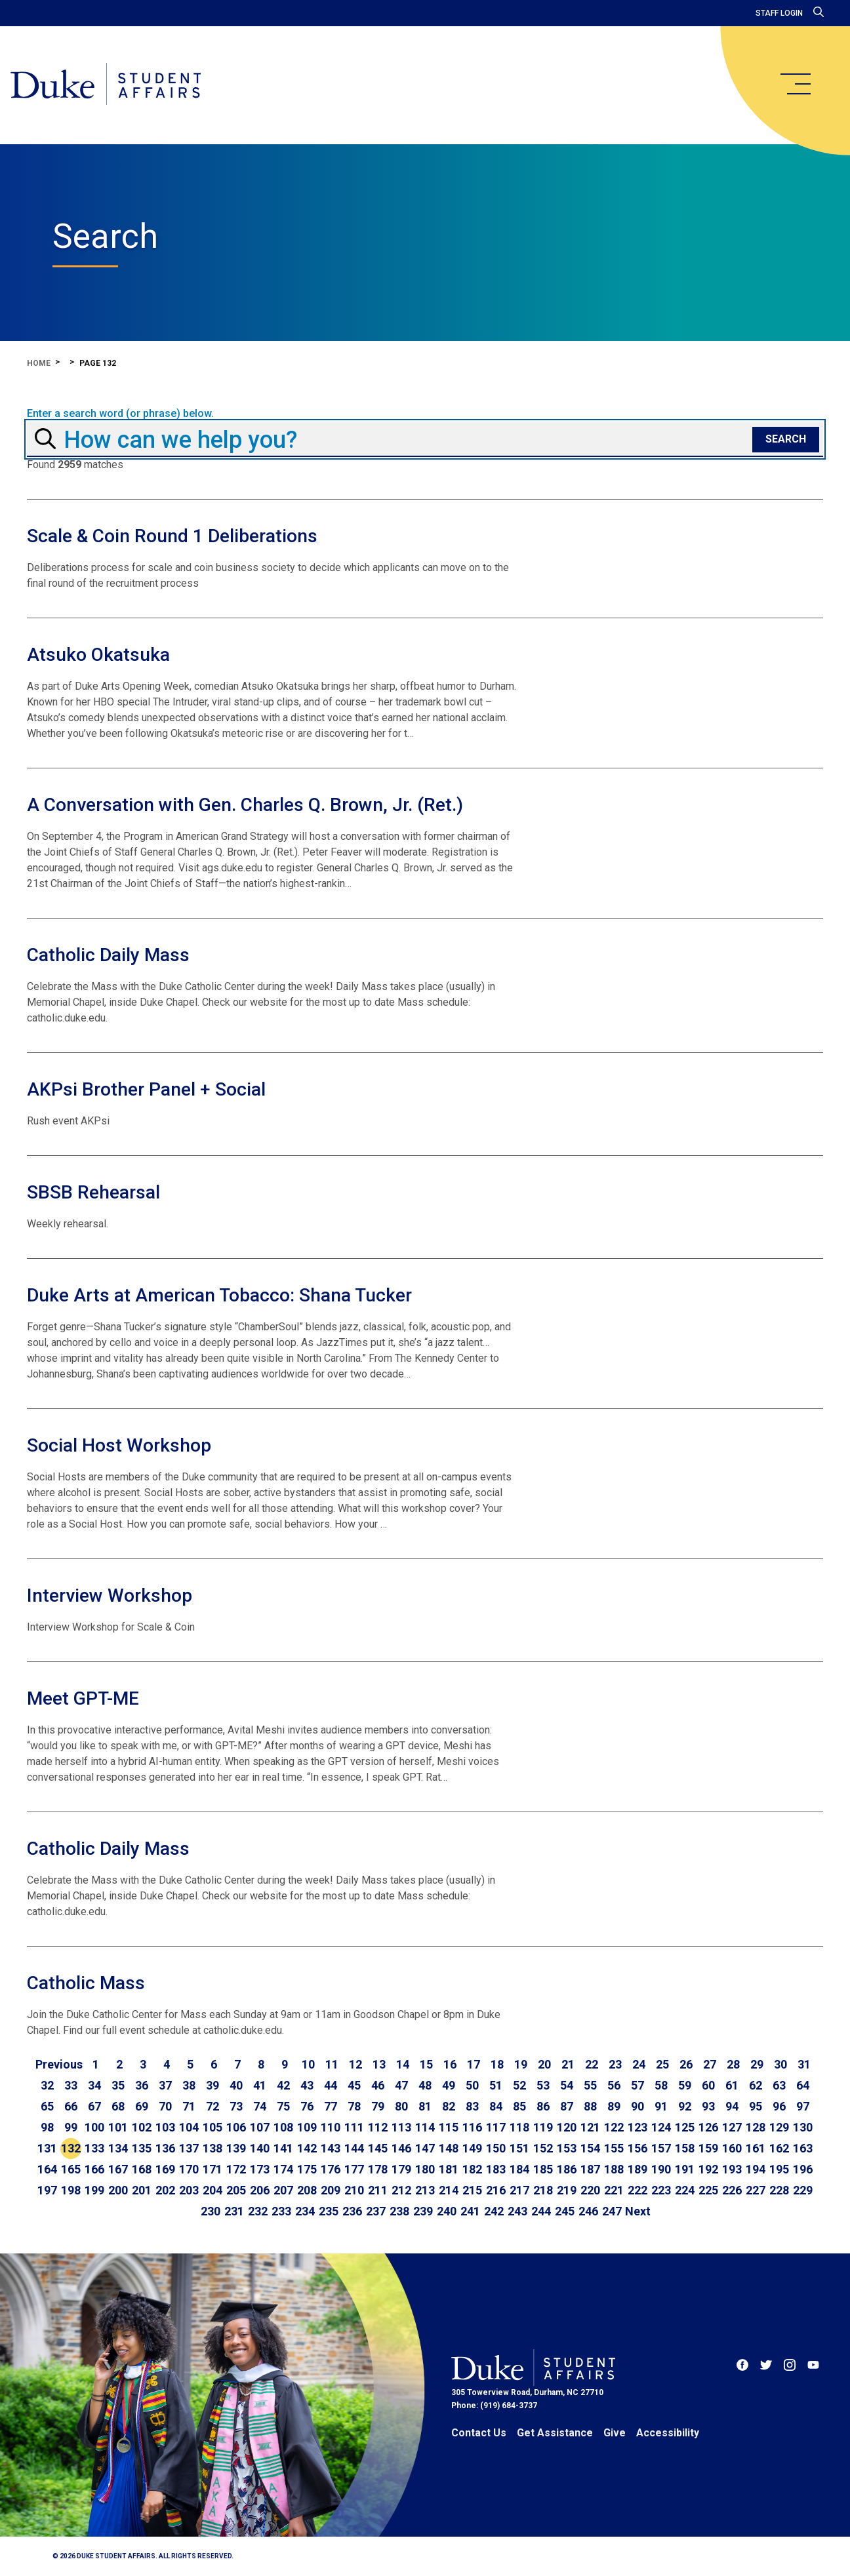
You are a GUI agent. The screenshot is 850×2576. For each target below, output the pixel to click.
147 (425, 2148)
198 (71, 2190)
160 (732, 2148)
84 (495, 2106)
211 (378, 2190)
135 (142, 2148)
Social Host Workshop (119, 1445)
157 (661, 2148)
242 (494, 2211)
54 (566, 2085)
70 (165, 2106)
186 (567, 2169)
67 (94, 2106)
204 (212, 2190)
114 (425, 2127)
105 (212, 2127)
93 (708, 2106)
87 (566, 2106)
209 (330, 2190)
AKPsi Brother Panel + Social (146, 1089)
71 (188, 2106)
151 (519, 2148)
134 (118, 2148)
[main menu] (795, 83)
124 (661, 2127)
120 (567, 2127)
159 (708, 2148)
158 (685, 2148)
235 (328, 2211)
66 (70, 2106)
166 (94, 2169)
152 (543, 2148)
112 (378, 2127)
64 (802, 2085)
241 (470, 2211)
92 (684, 2106)
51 (495, 2085)
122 (614, 2127)
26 (686, 2064)
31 (804, 2064)
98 (47, 2127)
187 (590, 2169)
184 (519, 2169)
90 (637, 2106)
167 (118, 2169)
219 (567, 2190)
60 (708, 2085)
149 (472, 2148)
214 (448, 2190)
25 (662, 2064)
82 (448, 2106)
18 (497, 2064)
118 (519, 2127)
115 (448, 2127)
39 (212, 2085)
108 (283, 2127)
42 (283, 2085)
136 (165, 2148)
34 (94, 2085)
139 (236, 2148)
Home (39, 363)
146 (401, 2148)
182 (472, 2169)
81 (425, 2106)
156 (637, 2148)
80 (401, 2106)
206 (260, 2190)
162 (779, 2148)
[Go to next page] (638, 2211)
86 (543, 2106)
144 (354, 2148)
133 (94, 2148)
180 (425, 2169)
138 (212, 2148)
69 (141, 2106)
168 (142, 2169)
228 (779, 2190)
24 (638, 2064)
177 (354, 2169)
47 (401, 2085)
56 (613, 2085)
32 (47, 2085)
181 (448, 2169)
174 (283, 2169)
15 (426, 2064)
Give (614, 2433)
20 (544, 2064)
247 (612, 2211)
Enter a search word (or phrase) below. (120, 413)
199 (94, 2190)
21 (568, 2064)
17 (473, 2064)
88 (590, 2106)
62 (755, 2085)
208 (307, 2190)
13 (379, 2064)
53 (543, 2085)
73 (236, 2106)
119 (543, 2127)
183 (496, 2169)
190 (661, 2169)
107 (260, 2127)
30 (780, 2064)
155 (614, 2148)
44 (330, 2085)
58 (661, 2085)
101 (118, 2127)
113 (401, 2127)
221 (614, 2190)
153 (567, 2148)
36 (141, 2085)
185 (543, 2169)
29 (756, 2064)
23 (615, 2064)
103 (165, 2127)
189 (637, 2169)
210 (354, 2190)
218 (543, 2190)
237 (376, 2211)
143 (330, 2148)
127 (732, 2127)
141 (283, 2148)
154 (590, 2148)
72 (212, 2106)
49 (448, 2085)
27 (709, 2064)
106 (236, 2127)
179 (401, 2169)
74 (259, 2106)
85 (519, 2106)
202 (165, 2190)
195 (779, 2169)
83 (472, 2106)
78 (354, 2106)
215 (472, 2190)
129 (779, 2127)
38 (188, 2085)
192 (708, 2169)
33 (70, 2085)
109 (307, 2127)
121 (590, 2127)
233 (281, 2211)
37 (165, 2085)
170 (189, 2169)
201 (142, 2190)
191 (685, 2169)
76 (307, 2106)
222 (637, 2190)
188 (614, 2169)
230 (210, 2211)
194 (755, 2169)
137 (189, 2148)
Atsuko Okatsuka (98, 654)
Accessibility (667, 2433)
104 (189, 2127)
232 (258, 2211)
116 (472, 2127)
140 (260, 2148)
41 (259, 2085)
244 (541, 2211)
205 (236, 2190)
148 (448, 2148)
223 (661, 2190)
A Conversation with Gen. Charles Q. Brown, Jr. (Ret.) (245, 805)
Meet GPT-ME (83, 1698)
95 (755, 2106)
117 (496, 2127)
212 (401, 2190)
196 (803, 2169)
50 (472, 2085)
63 (779, 2085)
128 (755, 2127)
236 (352, 2211)
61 (732, 2085)
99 (70, 2127)
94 (732, 2106)
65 (47, 2106)
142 (307, 2148)
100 (94, 2127)
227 (755, 2190)
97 (802, 2106)
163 (803, 2148)
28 (733, 2064)
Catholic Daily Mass (108, 955)
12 (355, 2064)
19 (520, 2064)
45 (354, 2085)
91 (661, 2106)
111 (354, 2127)
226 (732, 2190)
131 (47, 2148)
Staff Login (779, 13)
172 (236, 2169)
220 (590, 2190)
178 (378, 2169)
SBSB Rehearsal (93, 1192)
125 (685, 2127)
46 (377, 2085)
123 (637, 2127)
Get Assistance (555, 2433)
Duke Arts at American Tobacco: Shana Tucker (219, 1295)
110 (330, 2127)
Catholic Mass (86, 1983)
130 (803, 2127)
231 (234, 2211)
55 (590, 2085)
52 (519, 2085)
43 (307, 2085)
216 (496, 2190)
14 (402, 2064)
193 (732, 2169)
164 (47, 2169)
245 (565, 2211)
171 (212, 2169)
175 (307, 2169)
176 (330, 2169)
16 (449, 2064)
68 (118, 2106)
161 (755, 2148)
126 (708, 2127)
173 (260, 2169)
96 (779, 2106)
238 (399, 2211)
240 (446, 2211)
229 (803, 2190)
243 (517, 2211)
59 (684, 2085)
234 (305, 2211)
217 (519, 2190)
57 (637, 2085)
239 (423, 2211)
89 (613, 2106)
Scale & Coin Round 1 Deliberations (172, 536)
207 (283, 2190)
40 (236, 2085)
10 (308, 2064)
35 (118, 2085)
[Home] (106, 85)
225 (708, 2190)
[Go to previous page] (59, 2064)
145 (378, 2148)
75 (283, 2106)
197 (47, 2190)
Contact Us (478, 2433)
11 (331, 2064)
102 (142, 2127)
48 (425, 2085)
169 (165, 2169)
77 (330, 2106)
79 (377, 2106)
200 (118, 2190)
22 (591, 2064)
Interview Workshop (109, 1595)
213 (425, 2190)
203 (189, 2190)
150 (496, 2148)
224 (685, 2190)
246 (588, 2211)
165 (71, 2169)
